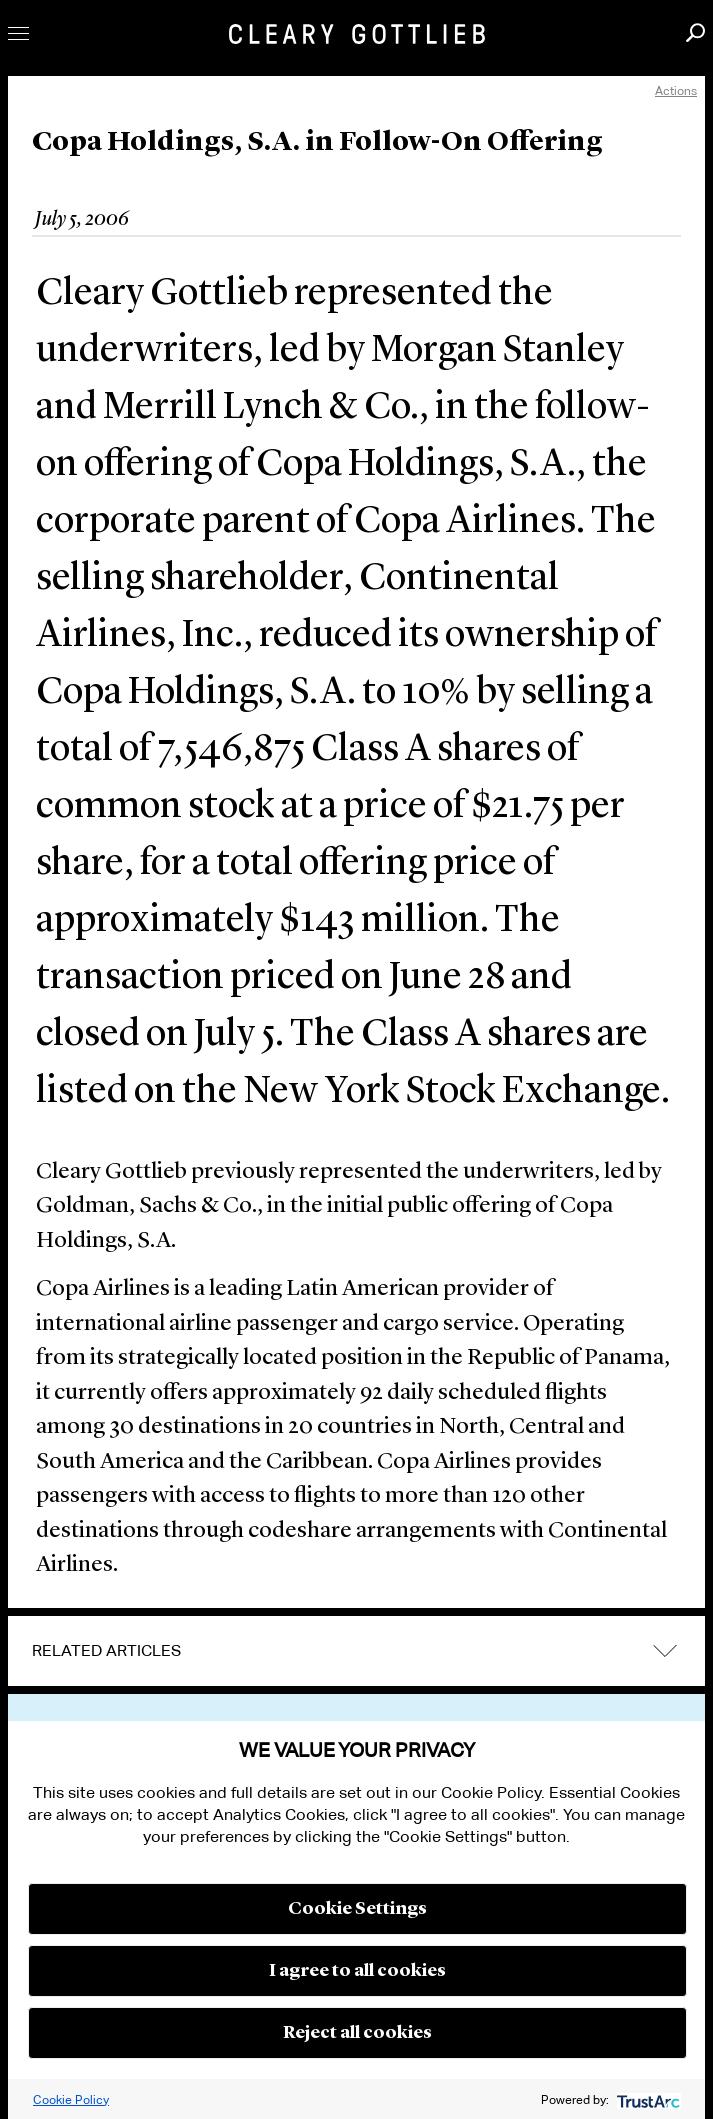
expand (665, 1650)
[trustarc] (646, 2099)
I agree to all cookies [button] (357, 1971)
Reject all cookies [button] (357, 2033)
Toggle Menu (18, 33)
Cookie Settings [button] (357, 1909)
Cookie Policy (71, 2099)
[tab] (356, 1651)
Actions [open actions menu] (676, 90)
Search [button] (695, 32)
